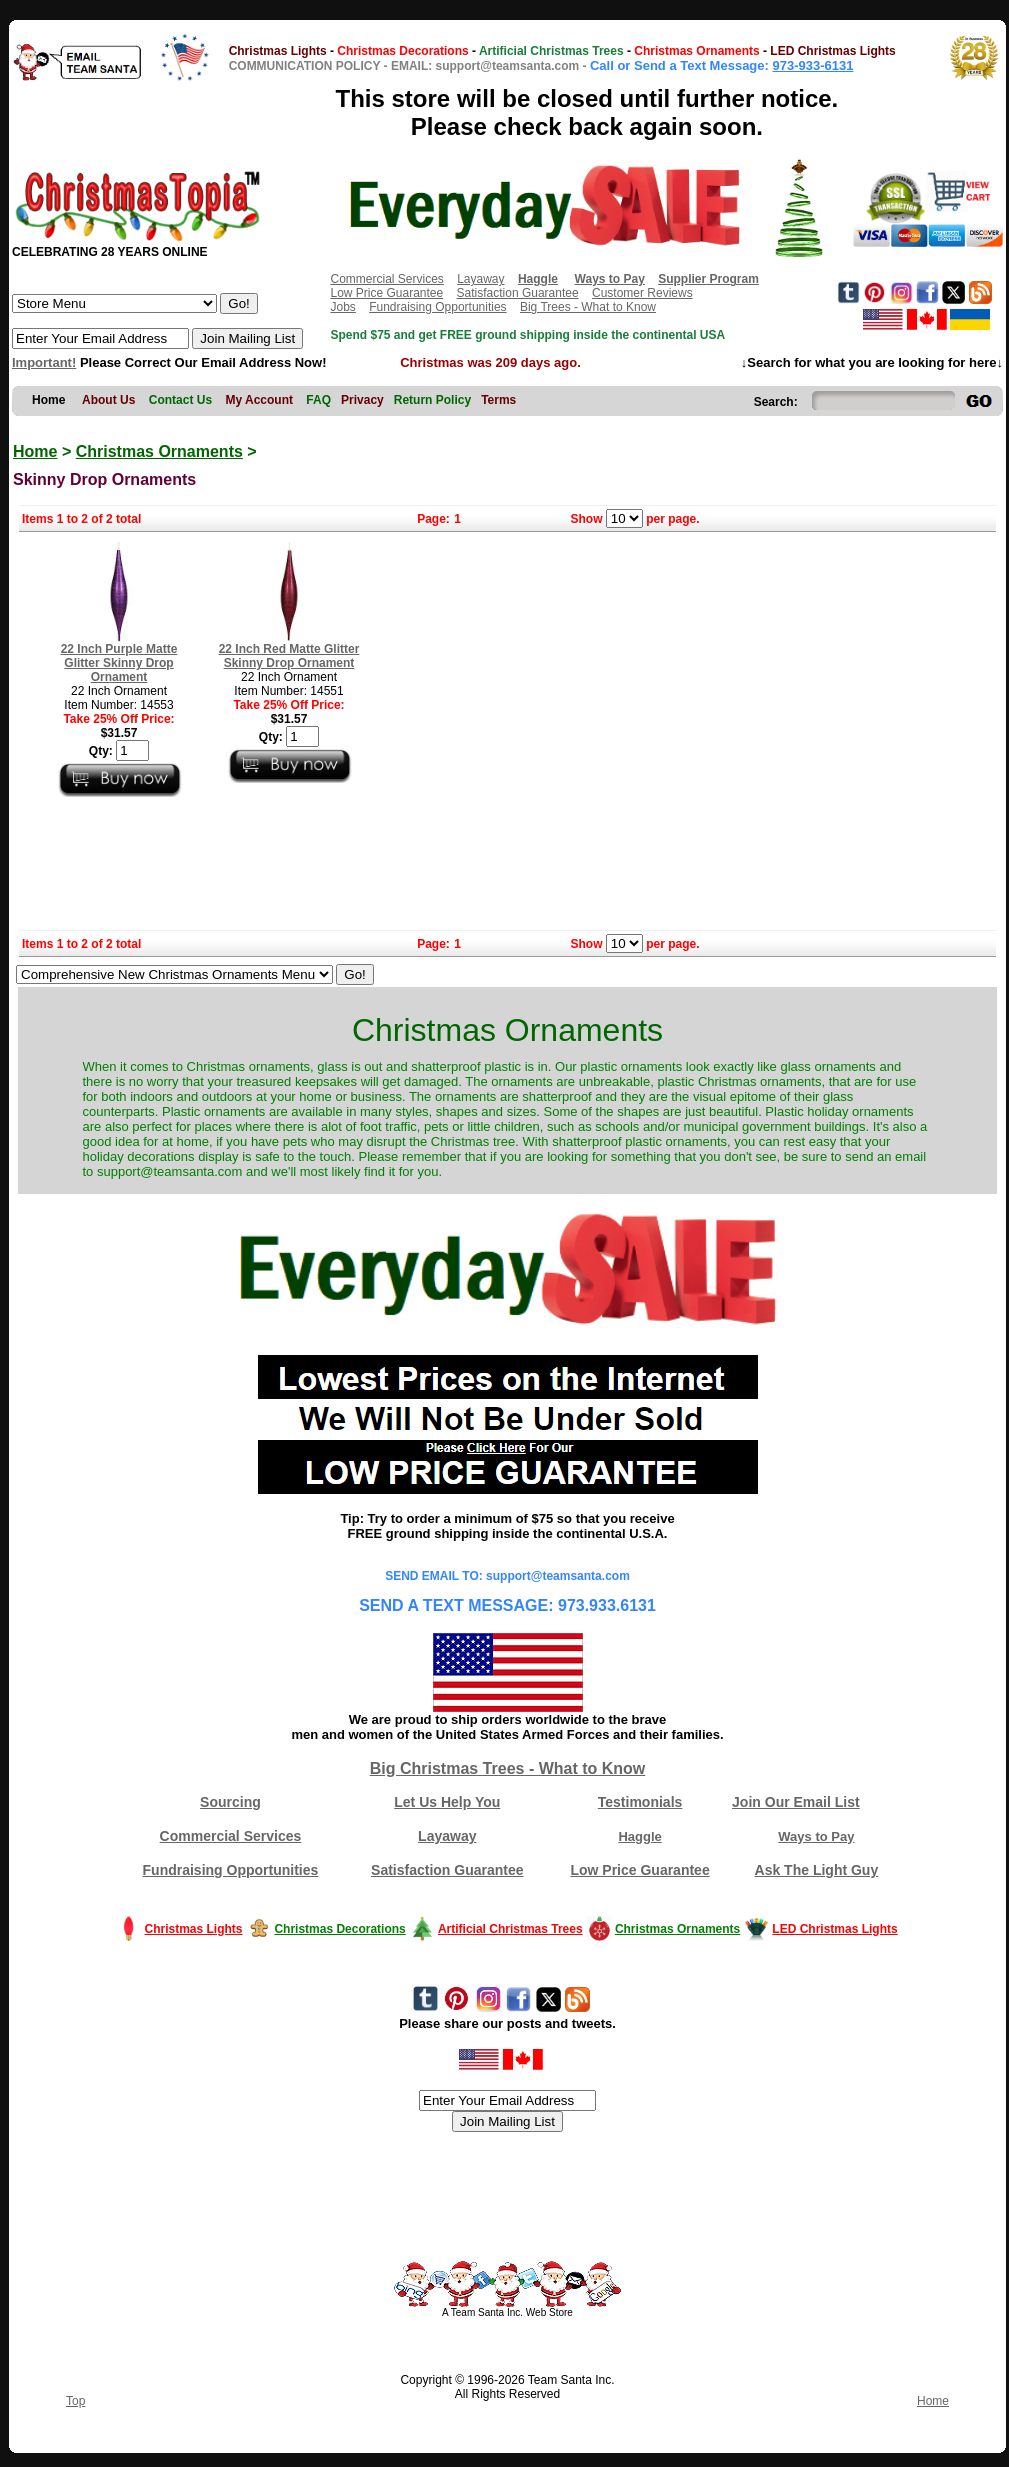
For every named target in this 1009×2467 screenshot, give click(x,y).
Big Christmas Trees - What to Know (508, 1768)
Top (75, 2401)
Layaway (480, 279)
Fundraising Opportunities (437, 307)
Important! (44, 362)
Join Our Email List (796, 1802)
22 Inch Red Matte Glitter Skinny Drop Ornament (289, 656)
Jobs (342, 307)
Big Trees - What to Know (588, 307)
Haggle (639, 1836)
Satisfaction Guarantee (518, 293)
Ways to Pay (816, 1836)
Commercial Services (386, 279)
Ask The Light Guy (817, 1870)
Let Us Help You (447, 1802)
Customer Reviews (642, 293)
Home (35, 451)
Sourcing (230, 1802)
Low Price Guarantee (386, 293)
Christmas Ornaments (159, 451)
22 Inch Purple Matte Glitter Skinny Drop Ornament (119, 663)
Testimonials (640, 1802)
